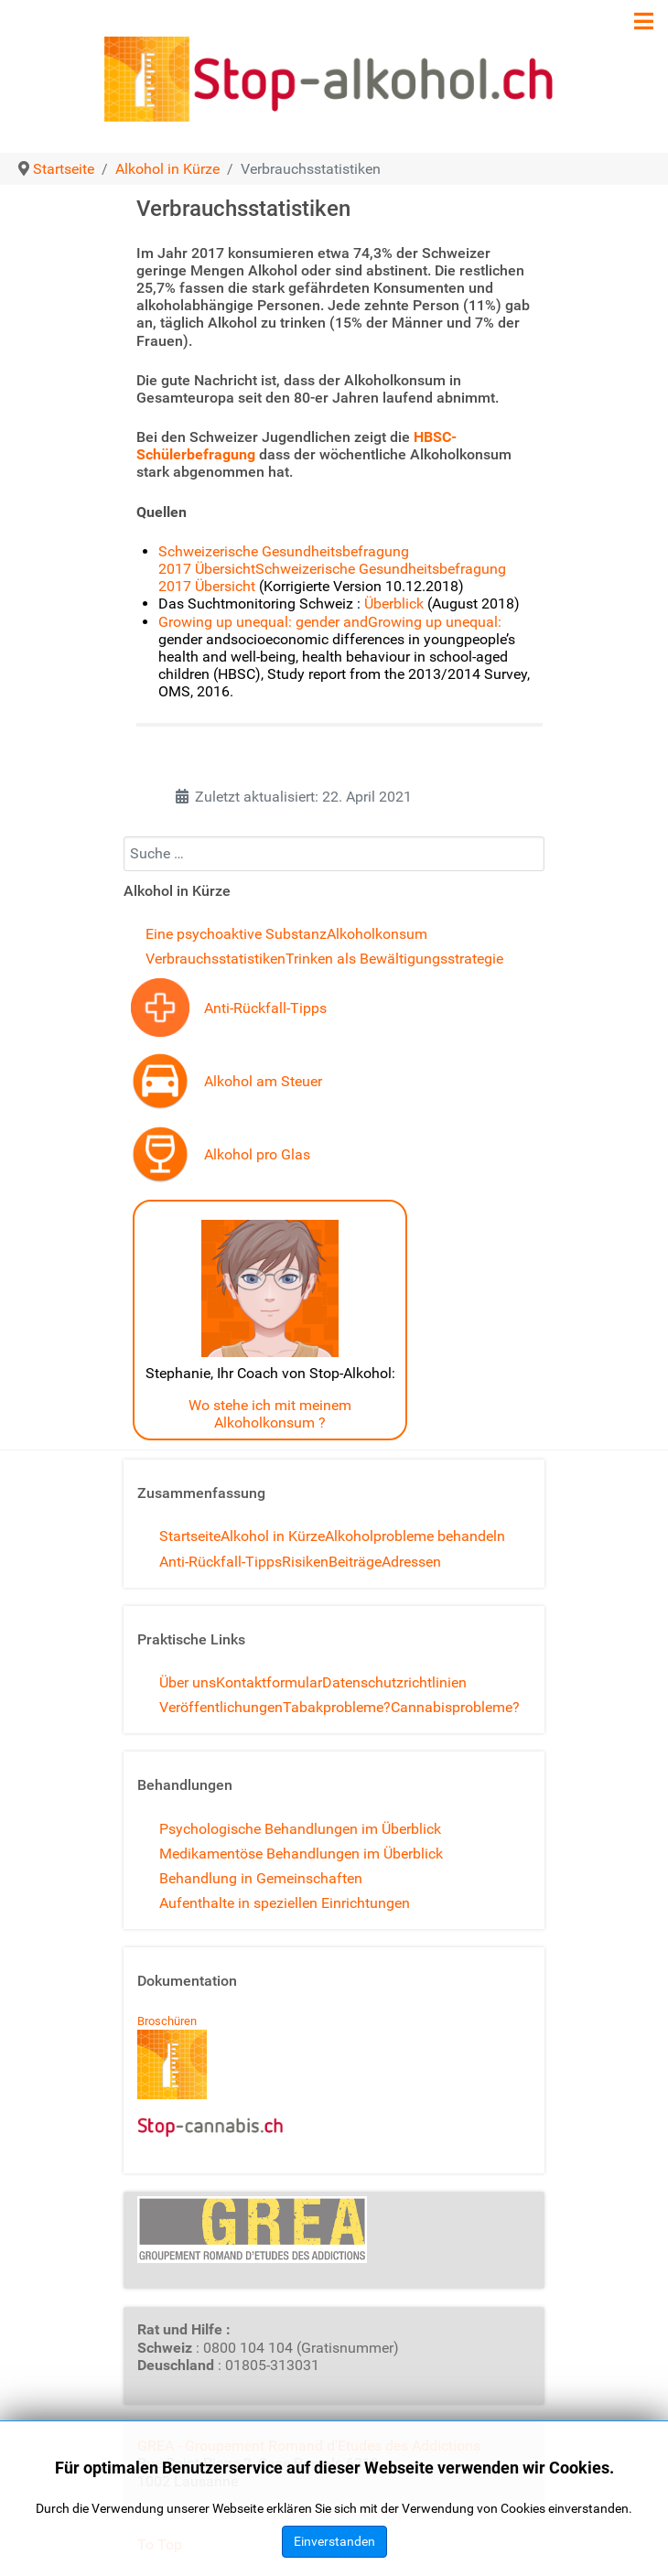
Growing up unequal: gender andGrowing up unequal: (329, 622)
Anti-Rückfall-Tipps (265, 1008)
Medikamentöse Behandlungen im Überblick (301, 1853)
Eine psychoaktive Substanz (236, 934)
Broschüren (167, 2021)
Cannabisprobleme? (455, 1707)
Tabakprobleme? (337, 1707)
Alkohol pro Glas (257, 1154)
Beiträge (355, 1561)
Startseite (190, 1536)
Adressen (411, 1561)
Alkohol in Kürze (273, 1536)
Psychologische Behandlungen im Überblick (300, 1829)
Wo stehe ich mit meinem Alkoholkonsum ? (270, 1413)
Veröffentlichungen (221, 1707)
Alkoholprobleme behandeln (415, 1536)
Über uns (187, 1682)
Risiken (305, 1561)
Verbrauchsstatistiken (215, 958)
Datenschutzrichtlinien (394, 1682)
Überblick (395, 603)
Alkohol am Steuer (263, 1081)
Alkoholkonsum (377, 934)
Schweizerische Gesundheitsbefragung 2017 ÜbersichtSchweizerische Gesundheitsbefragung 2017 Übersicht (332, 569)
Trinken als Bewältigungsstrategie (394, 958)
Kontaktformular (269, 1682)
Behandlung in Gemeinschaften (260, 1878)
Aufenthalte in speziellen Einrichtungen (284, 1903)
